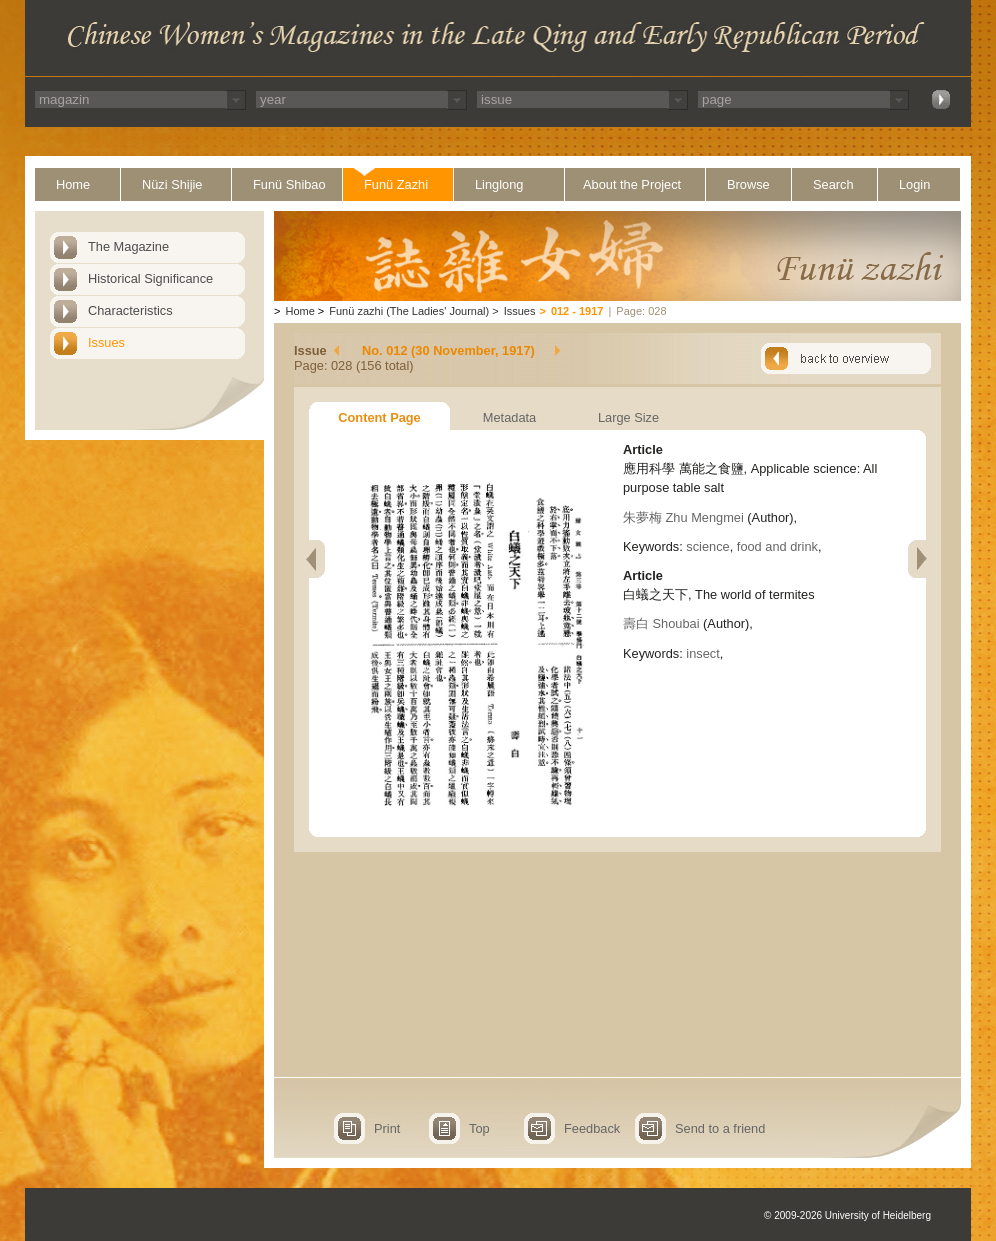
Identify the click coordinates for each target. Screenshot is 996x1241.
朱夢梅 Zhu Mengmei (683, 517)
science (707, 546)
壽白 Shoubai (661, 623)
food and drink (777, 546)
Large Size (628, 417)
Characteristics (130, 310)
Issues (106, 342)
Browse (748, 184)
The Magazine (128, 246)
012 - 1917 (577, 311)
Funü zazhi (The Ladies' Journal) (409, 311)
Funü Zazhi (396, 184)
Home (73, 184)
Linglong (499, 184)
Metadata (509, 417)
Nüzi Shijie (172, 184)
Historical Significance (150, 278)
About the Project (632, 184)
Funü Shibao (289, 184)
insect (702, 653)
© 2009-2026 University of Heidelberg (847, 1215)
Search (833, 184)
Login (914, 184)
